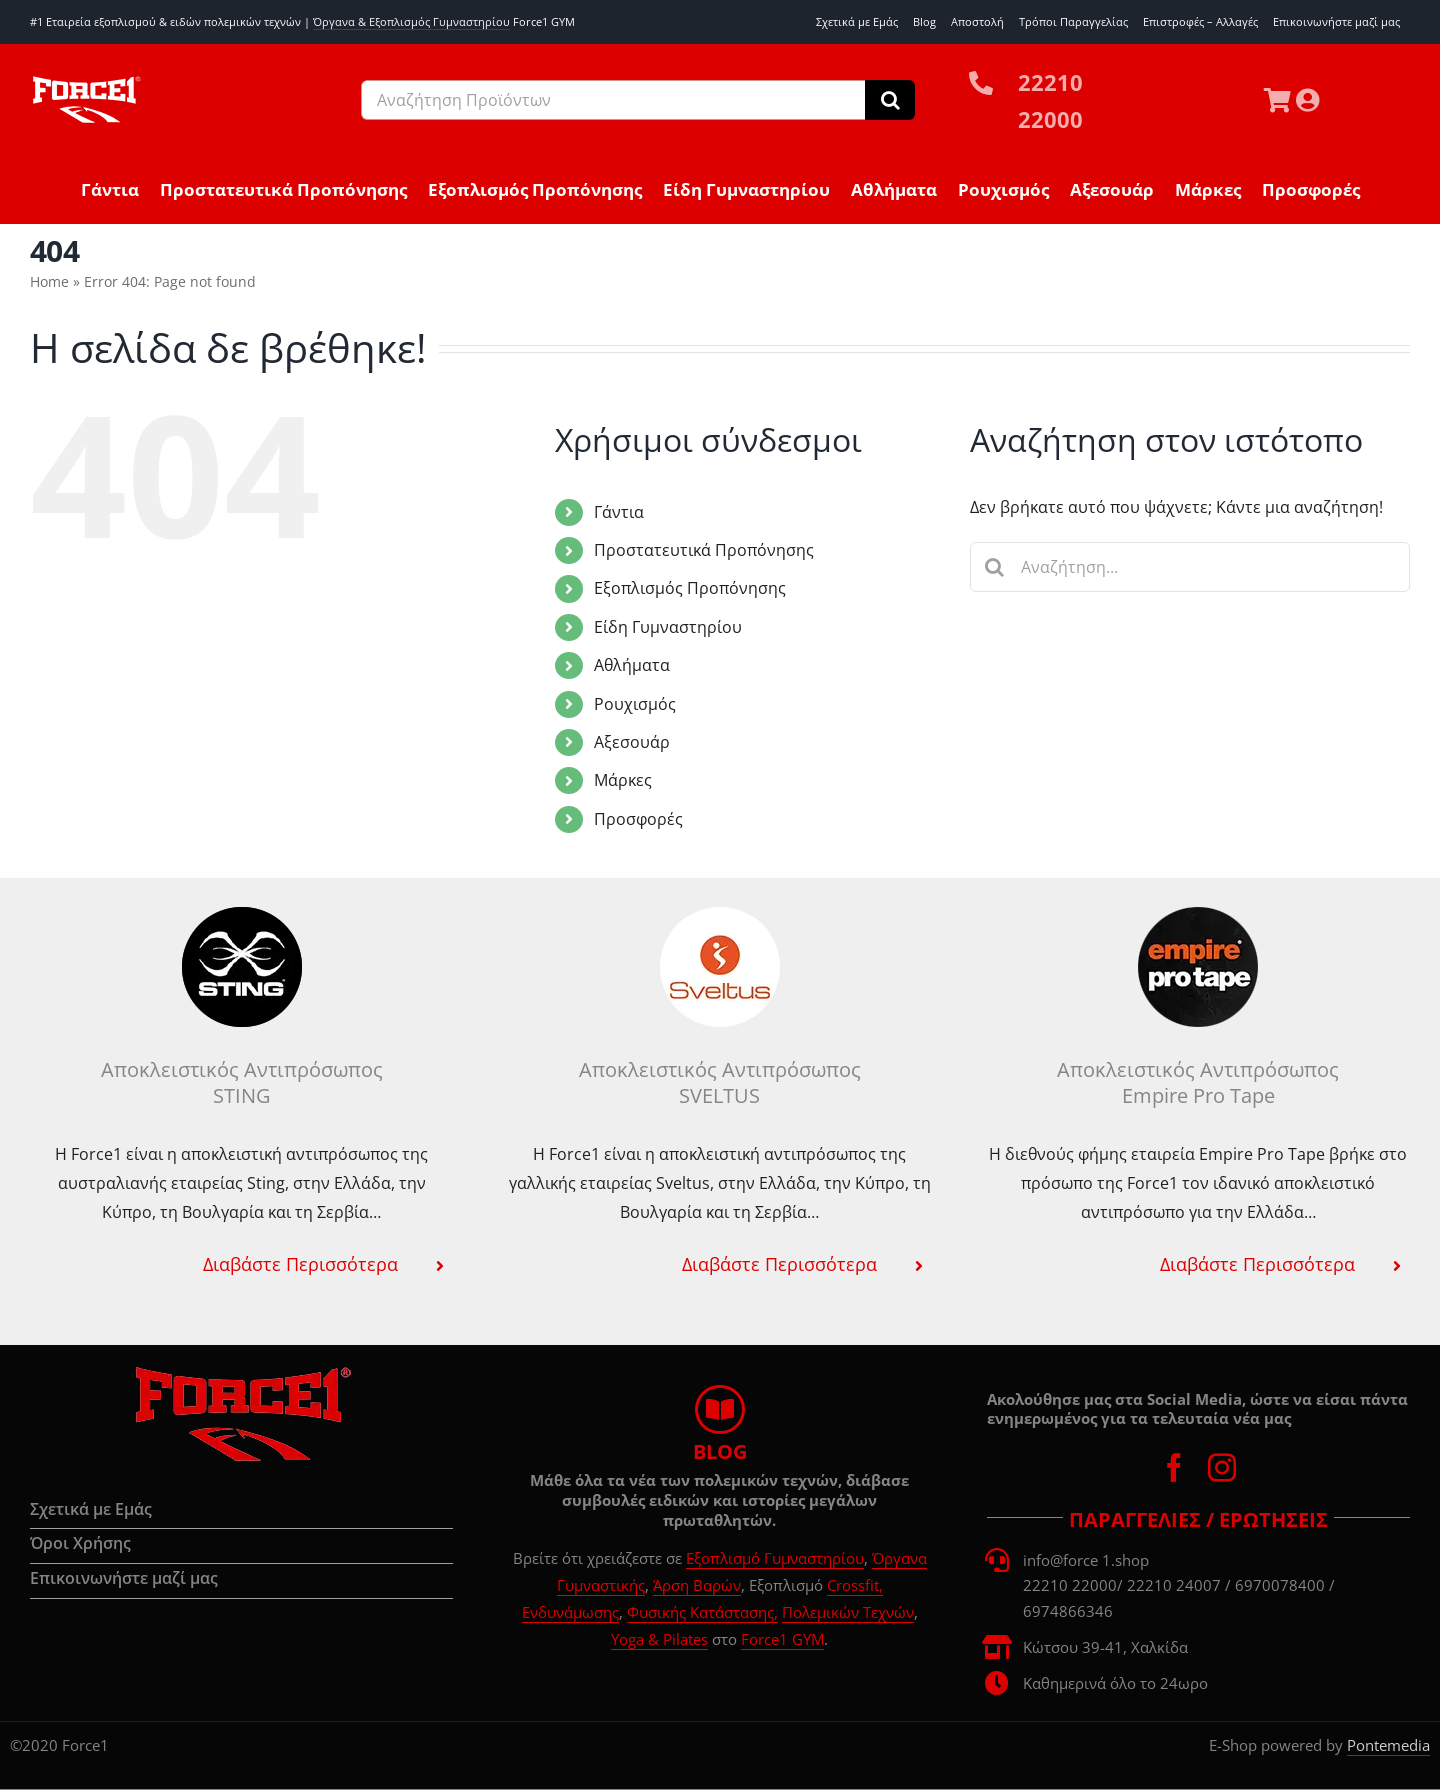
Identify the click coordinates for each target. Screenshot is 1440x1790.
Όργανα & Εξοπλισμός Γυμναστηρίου (411, 21)
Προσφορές (638, 819)
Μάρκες (623, 780)
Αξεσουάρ (632, 742)
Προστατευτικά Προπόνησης (704, 550)
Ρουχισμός (635, 704)
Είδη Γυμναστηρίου (668, 627)
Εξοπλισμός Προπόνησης (690, 588)
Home (49, 281)
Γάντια (619, 512)
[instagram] (1222, 1468)
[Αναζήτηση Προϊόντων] (613, 100)
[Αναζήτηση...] (1190, 567)
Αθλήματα (632, 665)
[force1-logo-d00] (242, 1373)
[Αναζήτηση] (890, 100)
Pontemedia (1388, 1745)
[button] (241, 1264)
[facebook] (1174, 1468)
